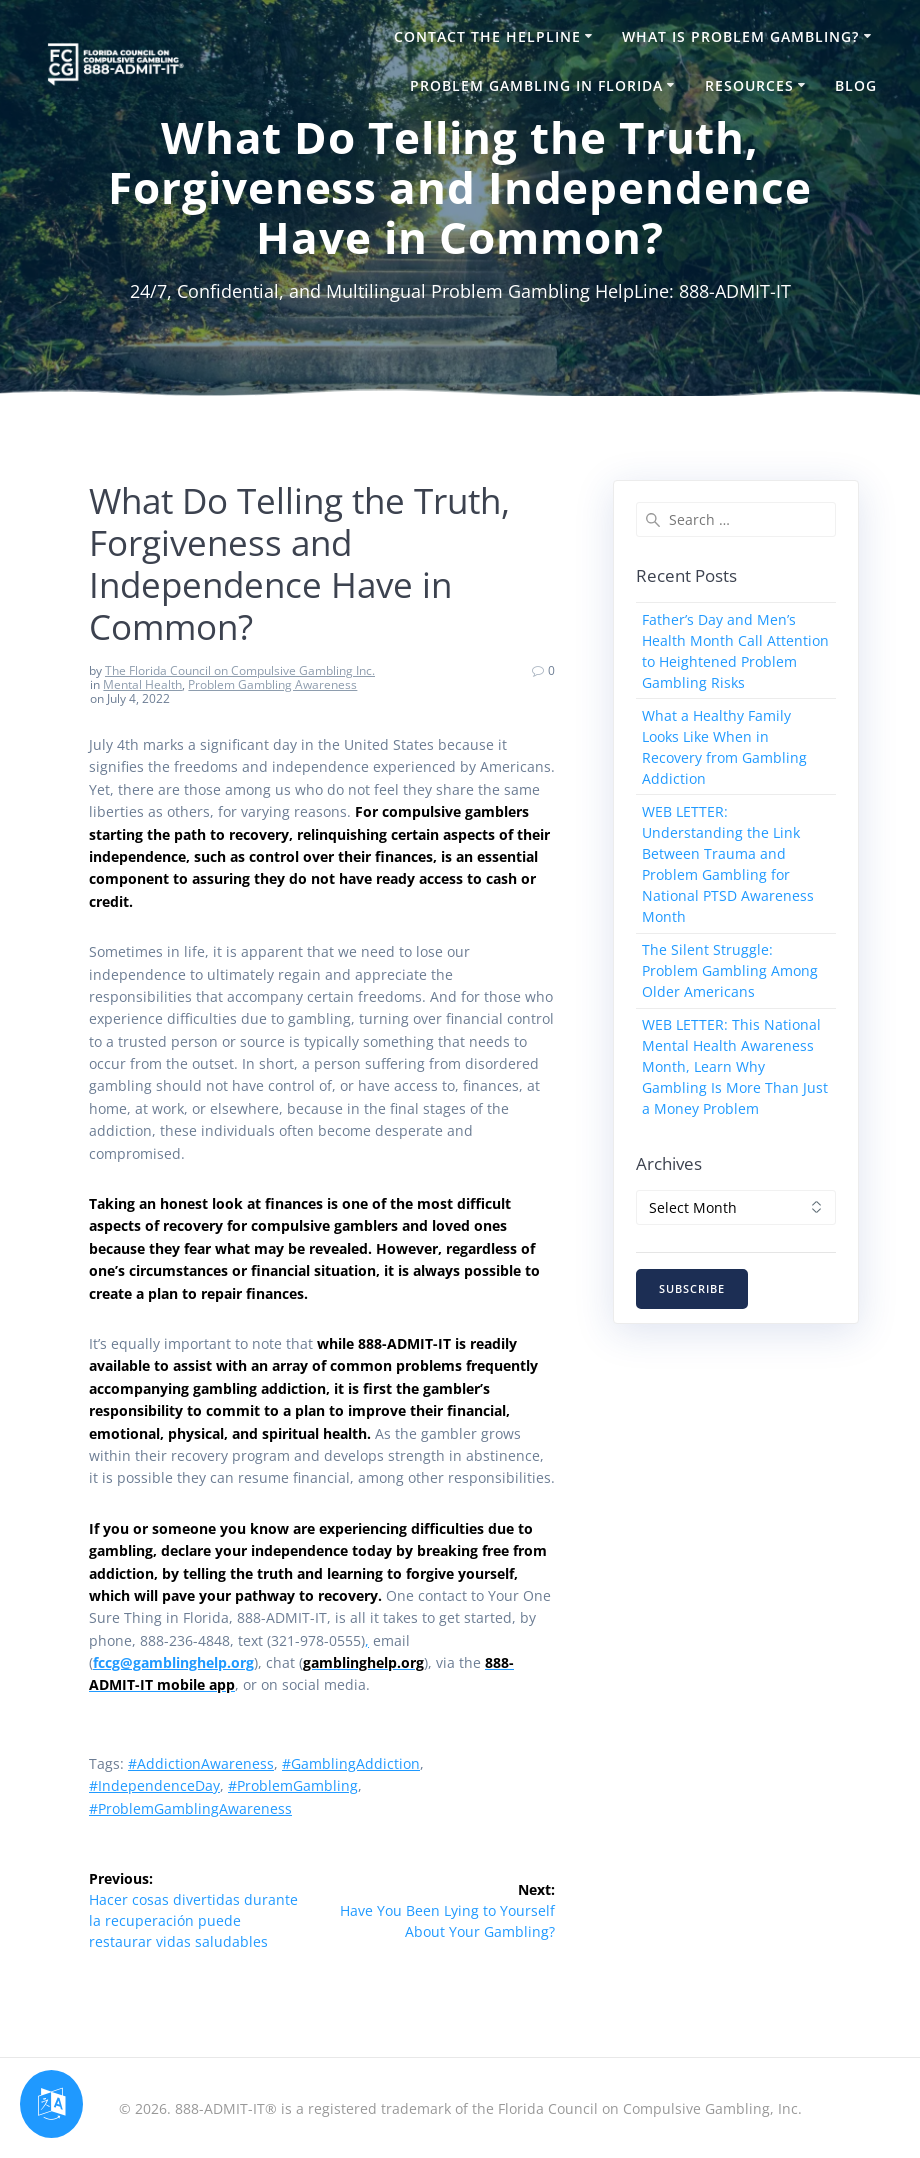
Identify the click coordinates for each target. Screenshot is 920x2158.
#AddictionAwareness (201, 1763)
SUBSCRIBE (692, 1289)
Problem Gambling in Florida (536, 85)
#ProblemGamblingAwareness (190, 1808)
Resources (749, 85)
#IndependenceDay (154, 1785)
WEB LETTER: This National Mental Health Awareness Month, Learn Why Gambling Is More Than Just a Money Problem (735, 1066)
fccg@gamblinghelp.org (173, 1662)
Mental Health (142, 684)
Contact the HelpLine (487, 36)
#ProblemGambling (293, 1785)
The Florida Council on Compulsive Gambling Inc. (240, 670)
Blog (856, 85)
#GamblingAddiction (351, 1763)
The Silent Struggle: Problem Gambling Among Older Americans (730, 970)
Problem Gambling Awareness (272, 684)
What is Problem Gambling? (740, 36)
